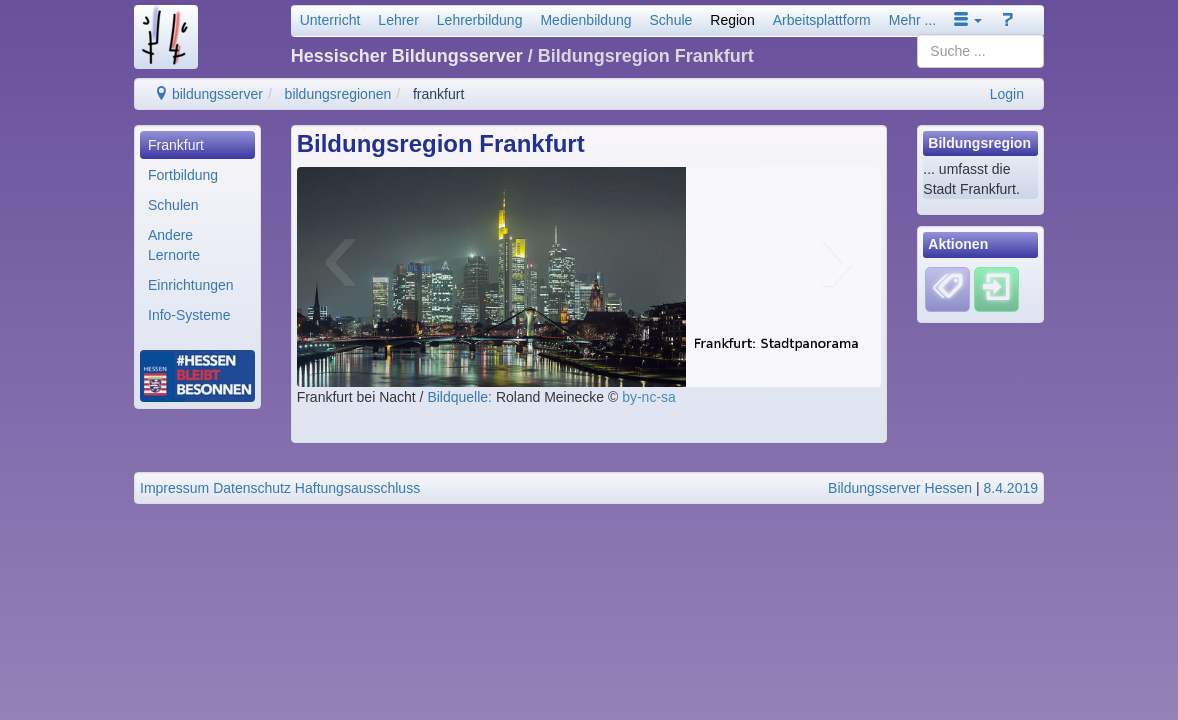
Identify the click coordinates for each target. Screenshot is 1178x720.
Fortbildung (183, 175)
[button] (968, 20)
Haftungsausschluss (357, 488)
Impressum (174, 488)
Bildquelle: (461, 397)
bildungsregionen (338, 94)
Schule (671, 20)
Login (1007, 94)
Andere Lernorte (174, 245)
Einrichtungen (191, 285)
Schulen (173, 205)
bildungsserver (208, 94)
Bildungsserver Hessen (900, 488)
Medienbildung (585, 20)
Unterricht (330, 20)
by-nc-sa (649, 397)
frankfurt (438, 94)
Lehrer (398, 20)
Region (732, 20)
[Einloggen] (996, 288)
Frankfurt (176, 145)
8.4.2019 (1011, 488)
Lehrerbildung (480, 20)
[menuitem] (197, 145)
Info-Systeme (189, 315)
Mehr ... (912, 20)
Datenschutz (252, 488)
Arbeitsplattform (822, 20)
